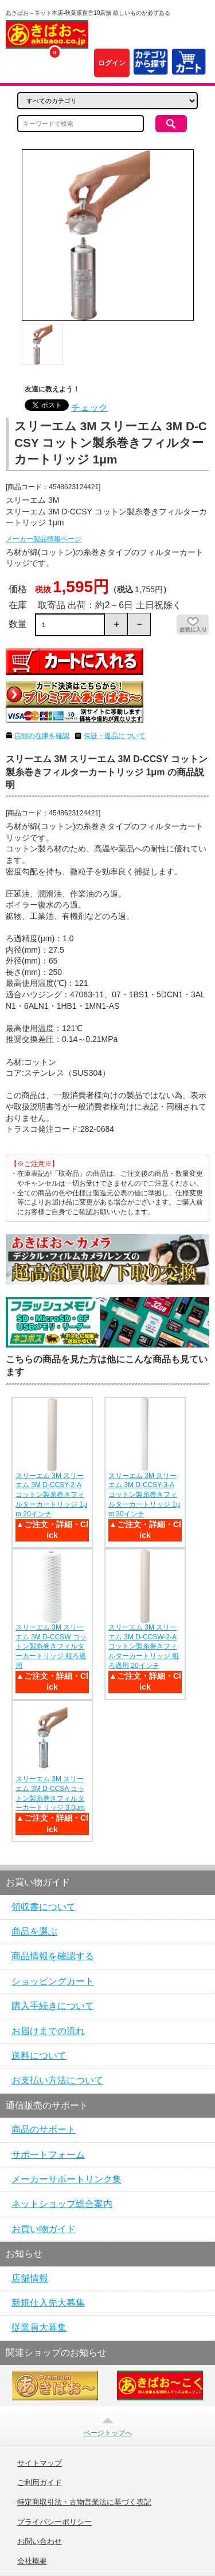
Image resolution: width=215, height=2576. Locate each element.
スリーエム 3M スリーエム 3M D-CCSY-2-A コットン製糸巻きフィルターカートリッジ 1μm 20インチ (51, 1495)
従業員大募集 (39, 2327)
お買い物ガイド (43, 2229)
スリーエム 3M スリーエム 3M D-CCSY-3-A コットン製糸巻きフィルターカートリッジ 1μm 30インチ (144, 1495)
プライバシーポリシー (54, 2522)
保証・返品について (115, 736)
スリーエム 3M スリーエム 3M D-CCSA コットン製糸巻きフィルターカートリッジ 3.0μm (50, 1793)
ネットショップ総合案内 (61, 2204)
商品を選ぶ (34, 1931)
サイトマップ (39, 2463)
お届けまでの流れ (48, 2031)
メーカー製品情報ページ (43, 539)
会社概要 (32, 2561)
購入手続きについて (52, 2006)
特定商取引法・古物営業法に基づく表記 (84, 2502)
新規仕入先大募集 (48, 2303)
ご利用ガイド (39, 2483)
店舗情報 (29, 2278)
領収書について (43, 1907)
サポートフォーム (48, 2154)
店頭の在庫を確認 (41, 736)
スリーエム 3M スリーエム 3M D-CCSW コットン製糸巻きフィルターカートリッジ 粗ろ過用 (51, 1646)
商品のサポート (43, 2129)
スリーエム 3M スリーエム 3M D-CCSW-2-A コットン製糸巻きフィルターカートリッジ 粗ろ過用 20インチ (143, 1646)
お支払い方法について (57, 2080)
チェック (89, 408)
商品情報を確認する (52, 1956)
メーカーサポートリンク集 (66, 2179)
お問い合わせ (39, 2542)
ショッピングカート (52, 1981)
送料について (39, 2055)
